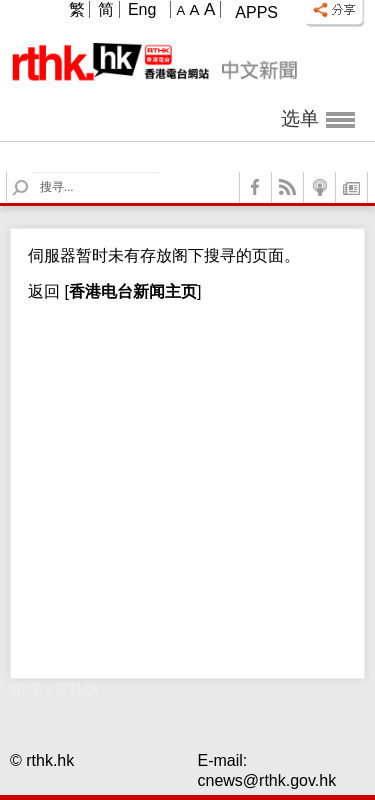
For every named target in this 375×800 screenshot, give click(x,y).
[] (130, 291)
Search (32, 172)
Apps (256, 12)
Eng (142, 9)
